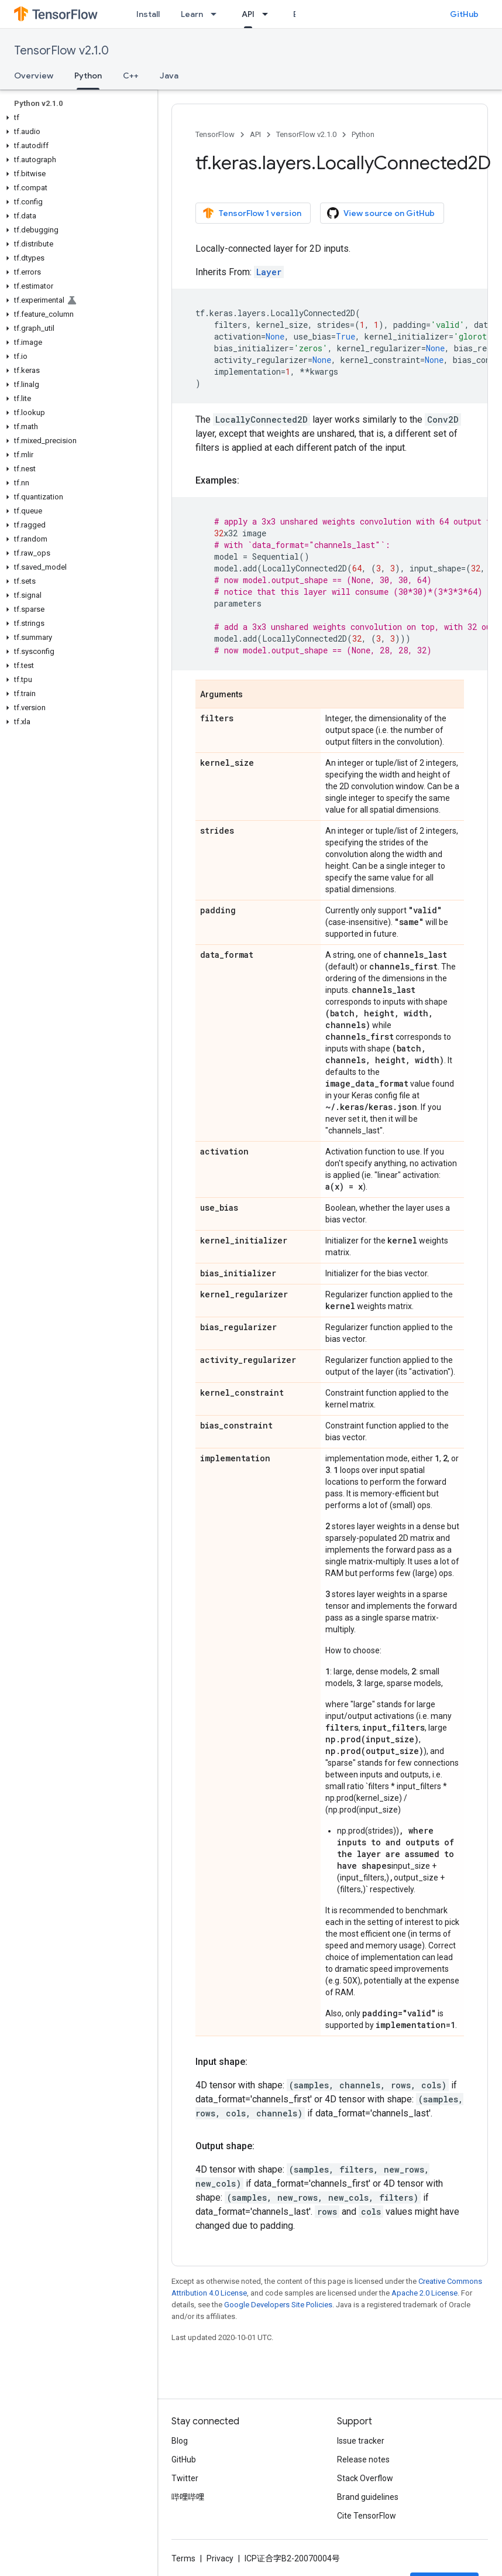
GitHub (464, 14)
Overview (33, 75)
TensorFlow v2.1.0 (61, 50)
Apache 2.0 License (424, 2293)
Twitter (184, 2478)
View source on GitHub (381, 213)
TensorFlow (215, 134)
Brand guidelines (367, 2497)
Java (169, 75)
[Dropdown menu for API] (269, 14)
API (255, 134)
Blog (179, 2440)
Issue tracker (360, 2440)
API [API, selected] (248, 14)
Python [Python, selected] (88, 75)
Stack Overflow (365, 2478)
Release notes (363, 2459)
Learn (192, 14)
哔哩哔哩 (187, 2497)
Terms (183, 2558)
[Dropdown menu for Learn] (217, 14)
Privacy (220, 2558)
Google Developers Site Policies (278, 2304)
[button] (76, 118)
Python (363, 134)
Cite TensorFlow (366, 2515)
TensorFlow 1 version (251, 213)
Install (148, 14)
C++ (131, 75)
